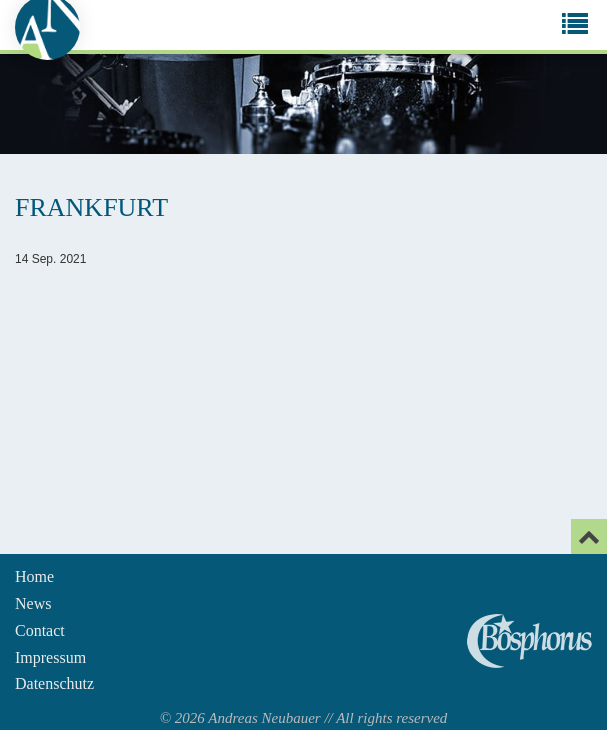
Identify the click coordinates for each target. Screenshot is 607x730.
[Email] (589, 536)
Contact (40, 630)
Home (34, 576)
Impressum (50, 657)
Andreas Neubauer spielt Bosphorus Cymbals (529, 641)
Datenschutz (54, 683)
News (33, 603)
